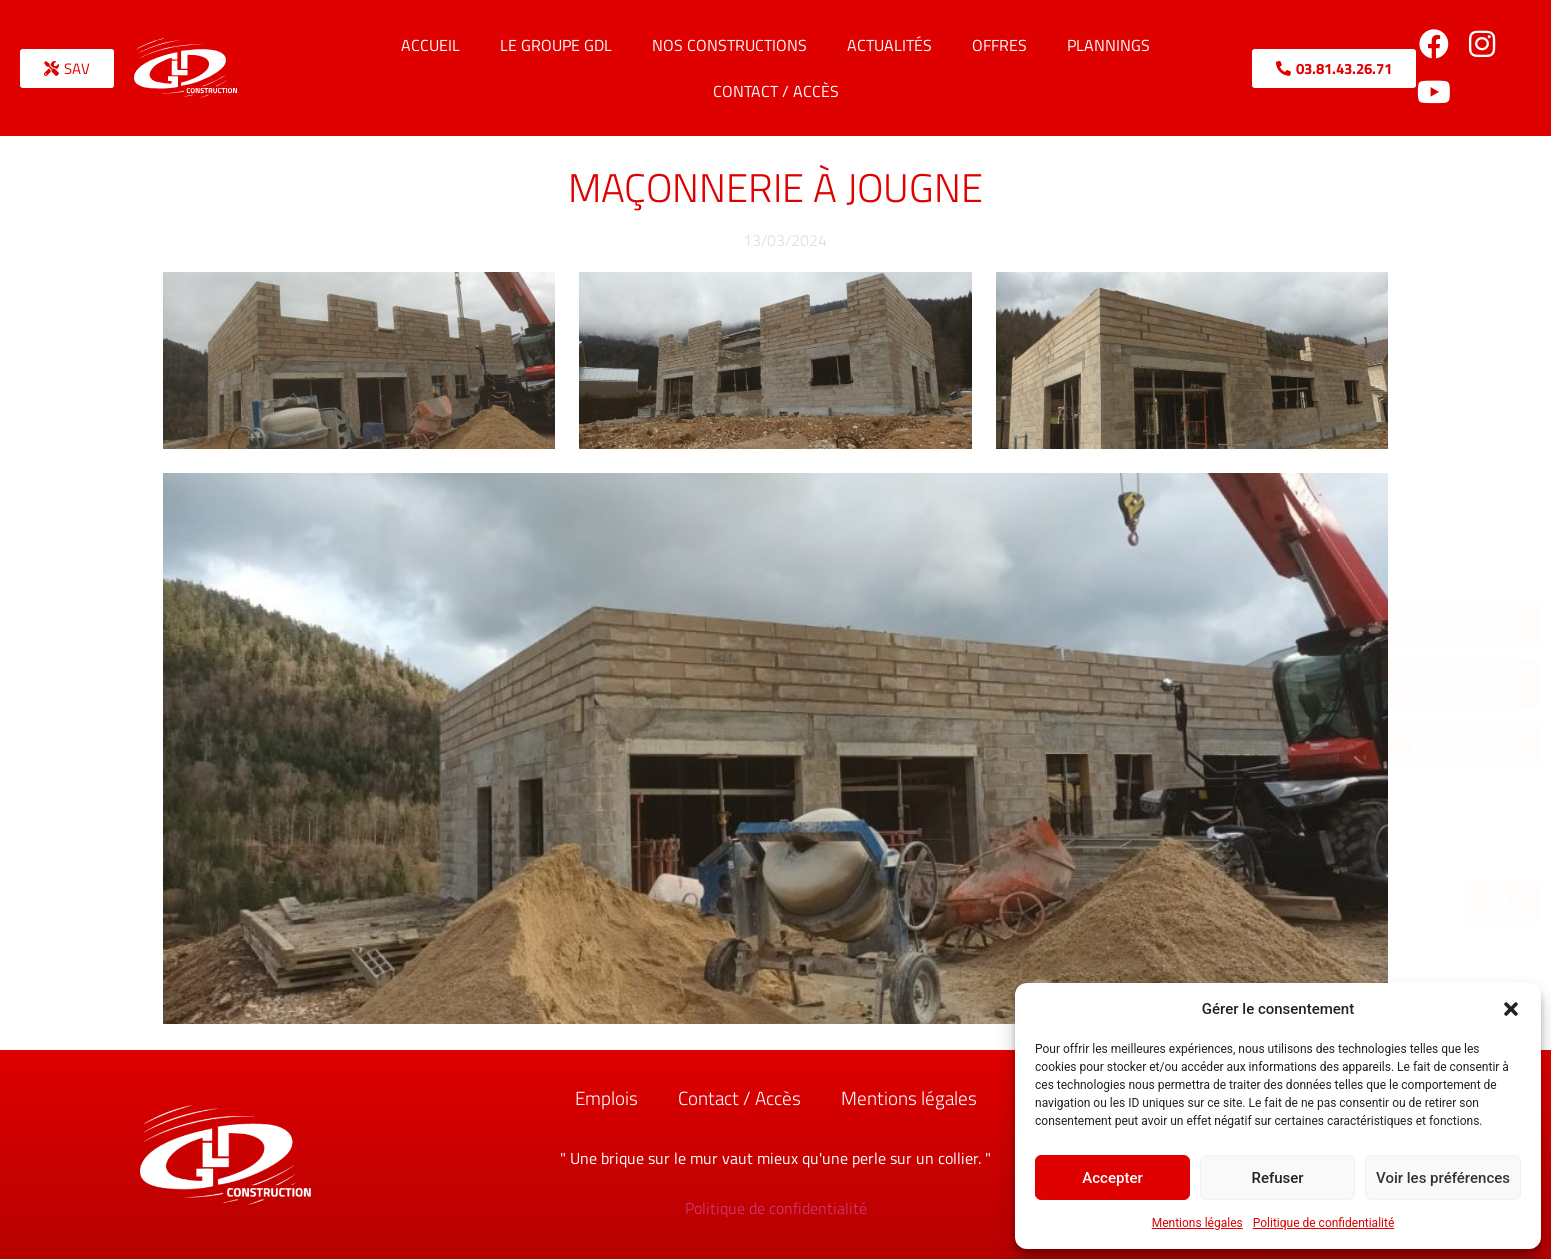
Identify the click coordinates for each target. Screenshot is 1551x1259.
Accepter (1112, 1178)
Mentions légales (1197, 1223)
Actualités (889, 45)
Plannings (1108, 45)
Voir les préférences (1443, 1178)
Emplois (606, 1097)
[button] (1511, 1009)
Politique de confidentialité (1324, 1223)
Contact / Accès (776, 91)
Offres (999, 45)
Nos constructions (729, 45)
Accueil (430, 45)
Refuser (1277, 1178)
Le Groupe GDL (556, 45)
